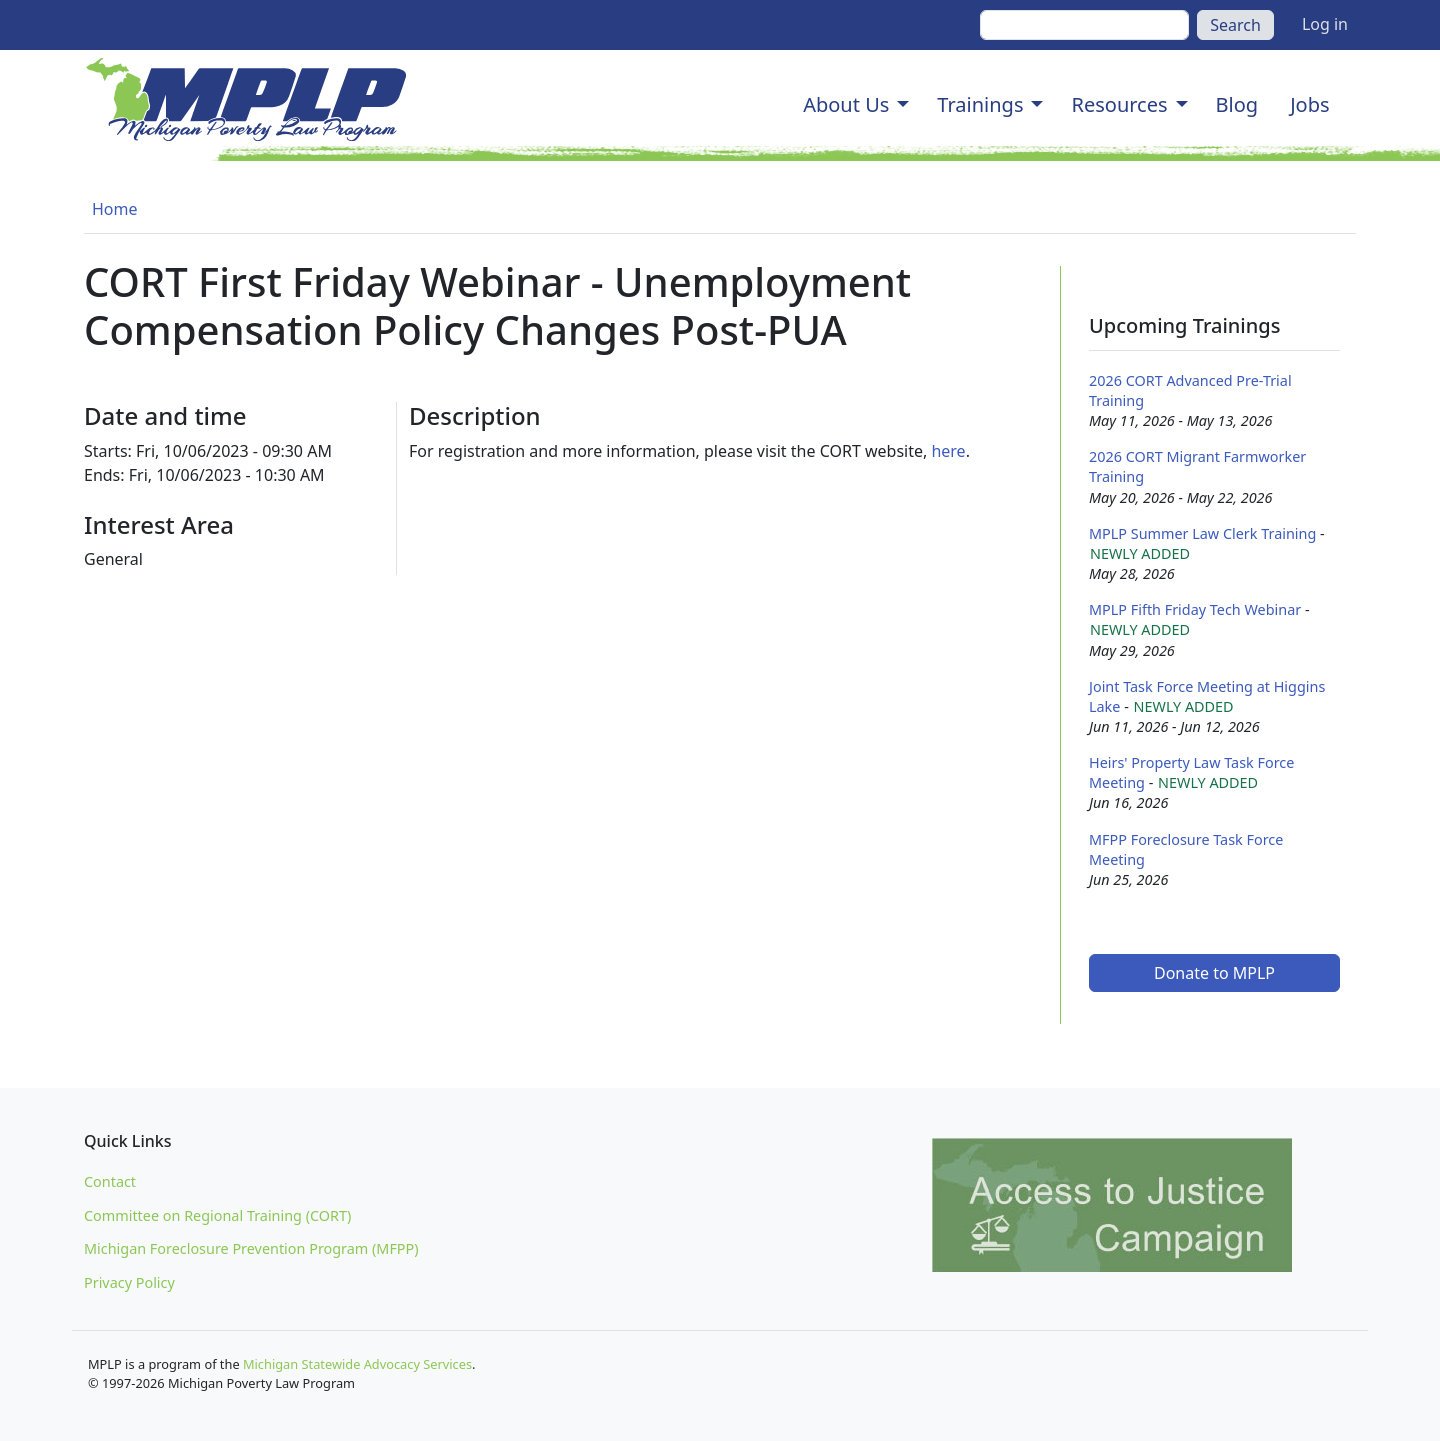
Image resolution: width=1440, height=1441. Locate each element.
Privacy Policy (129, 1282)
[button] (903, 105)
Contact (110, 1181)
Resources (1119, 104)
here (948, 451)
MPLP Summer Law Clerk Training (1202, 533)
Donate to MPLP (1214, 973)
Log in (1325, 24)
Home (115, 209)
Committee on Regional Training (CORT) (217, 1215)
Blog (1237, 104)
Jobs (1309, 104)
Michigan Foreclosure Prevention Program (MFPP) (251, 1248)
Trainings (980, 104)
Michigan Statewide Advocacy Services (357, 1364)
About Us (846, 104)
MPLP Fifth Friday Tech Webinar (1195, 609)
